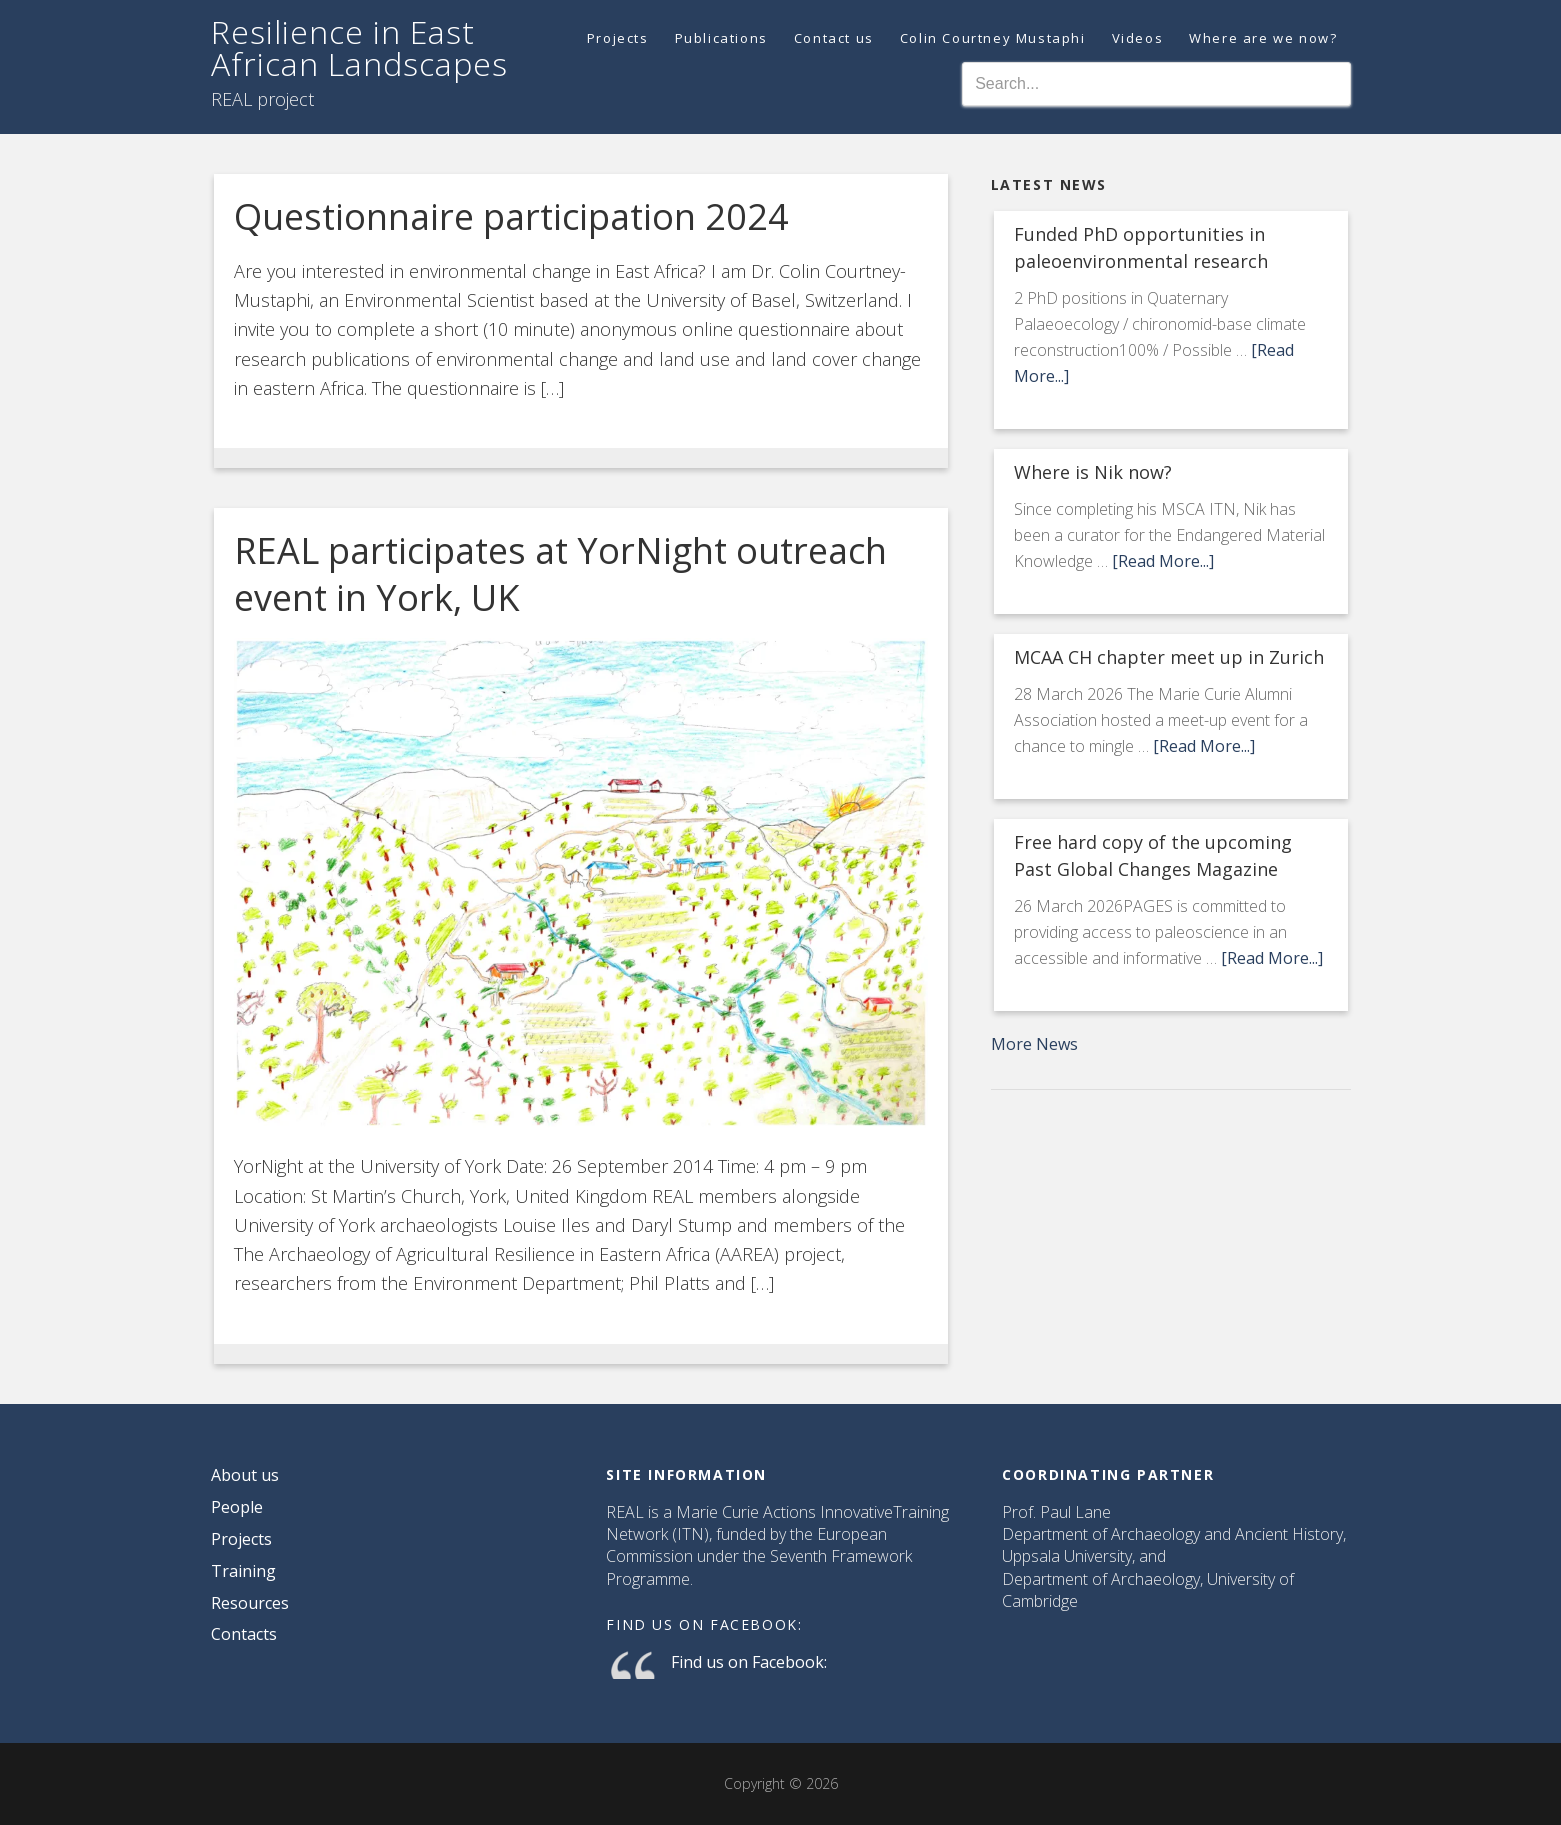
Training (243, 1571)
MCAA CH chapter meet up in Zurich (1169, 657)
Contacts (244, 1634)
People (237, 1507)
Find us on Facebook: (704, 1624)
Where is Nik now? (1093, 472)
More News (1034, 1044)
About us (245, 1475)
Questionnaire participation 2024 (511, 216)
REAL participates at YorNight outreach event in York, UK (560, 574)
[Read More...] (1163, 561)
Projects (241, 1539)
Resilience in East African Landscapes (359, 47)
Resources (250, 1603)
